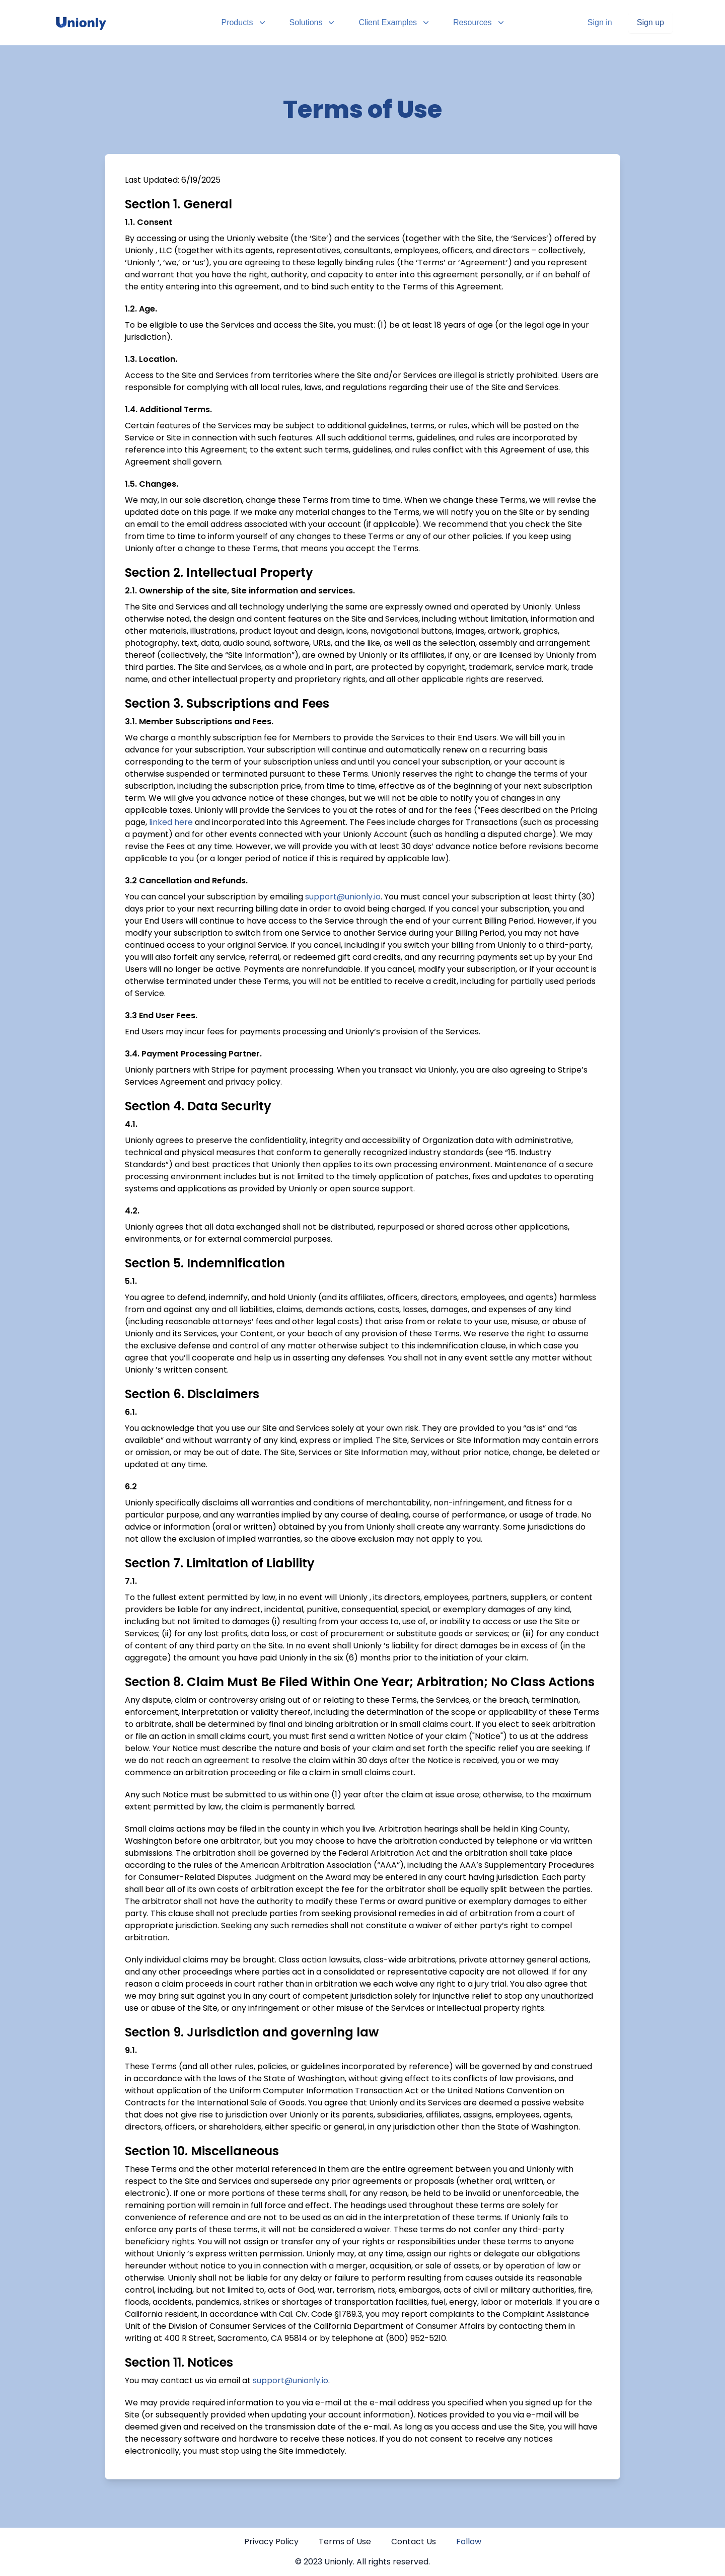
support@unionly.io (343, 896)
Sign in (600, 22)
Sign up (650, 22)
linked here (171, 822)
